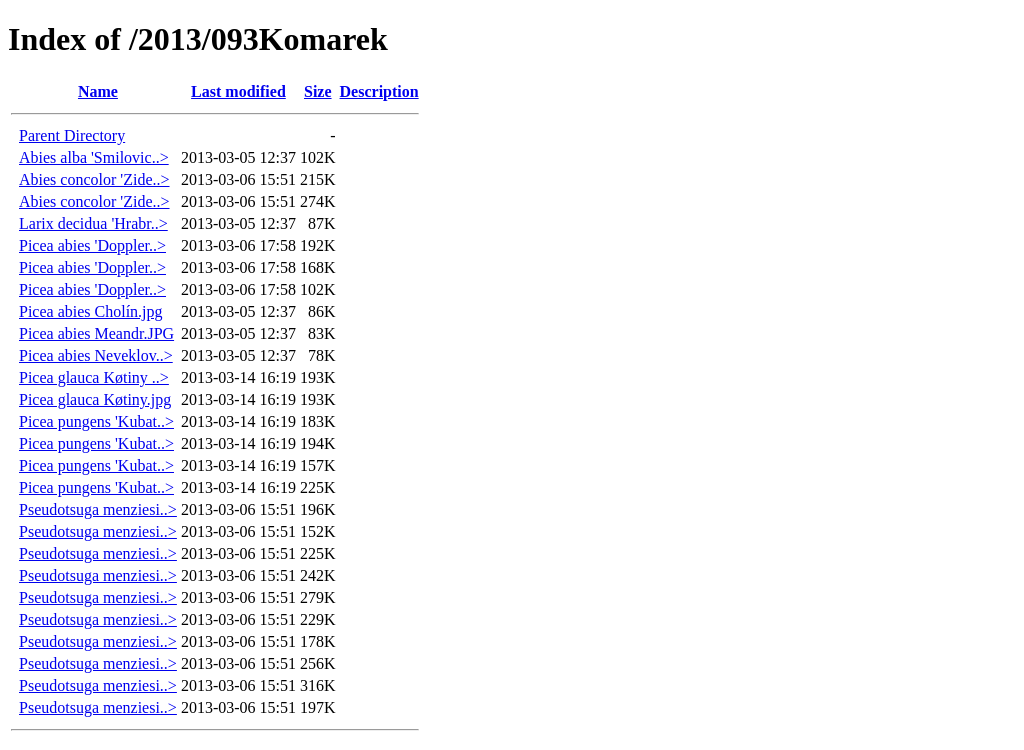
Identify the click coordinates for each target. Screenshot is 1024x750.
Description (379, 91)
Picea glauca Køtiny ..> (94, 377)
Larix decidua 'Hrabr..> (93, 223)
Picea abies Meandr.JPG (96, 333)
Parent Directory (72, 135)
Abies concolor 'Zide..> (94, 179)
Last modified (238, 91)
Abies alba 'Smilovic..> (94, 157)
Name (98, 91)
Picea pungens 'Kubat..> (96, 421)
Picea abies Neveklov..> (96, 355)
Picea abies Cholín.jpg (91, 311)
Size (318, 91)
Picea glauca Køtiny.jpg (95, 399)
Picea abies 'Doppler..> (92, 245)
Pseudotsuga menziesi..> (98, 509)
